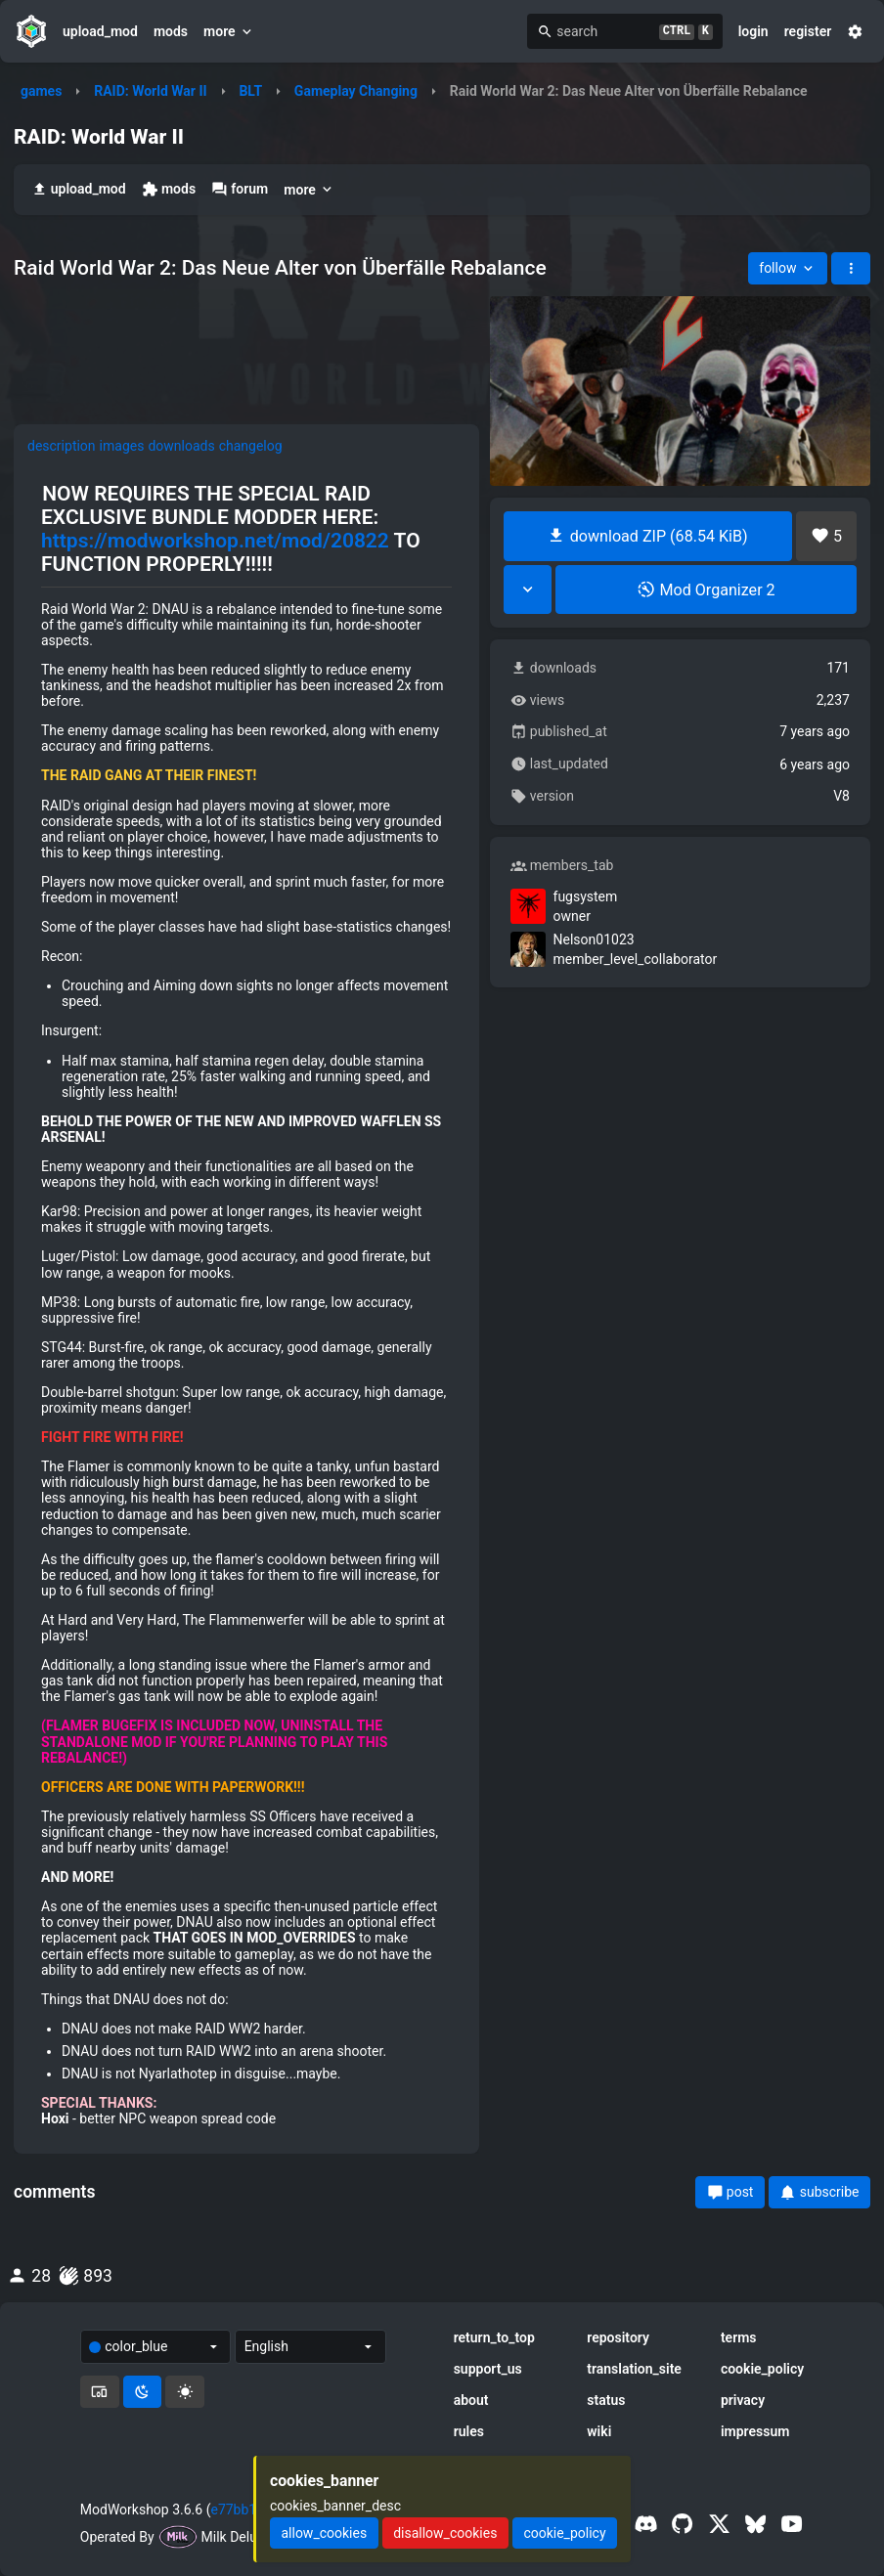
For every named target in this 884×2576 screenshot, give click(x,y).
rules (469, 2431)
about (471, 2400)
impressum (755, 2431)
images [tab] (122, 446)
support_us (488, 2369)
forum (239, 189)
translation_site (634, 2369)
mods (171, 31)
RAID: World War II (150, 91)
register (808, 31)
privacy (743, 2400)
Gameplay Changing (356, 91)
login (753, 31)
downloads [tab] (181, 446)
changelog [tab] (251, 446)
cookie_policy (762, 2369)
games (41, 91)
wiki (599, 2431)
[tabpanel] (246, 1304)
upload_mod (100, 31)
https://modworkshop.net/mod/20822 (215, 540)
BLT (250, 91)
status (606, 2400)
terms (739, 2337)
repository (618, 2337)
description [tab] (61, 446)
